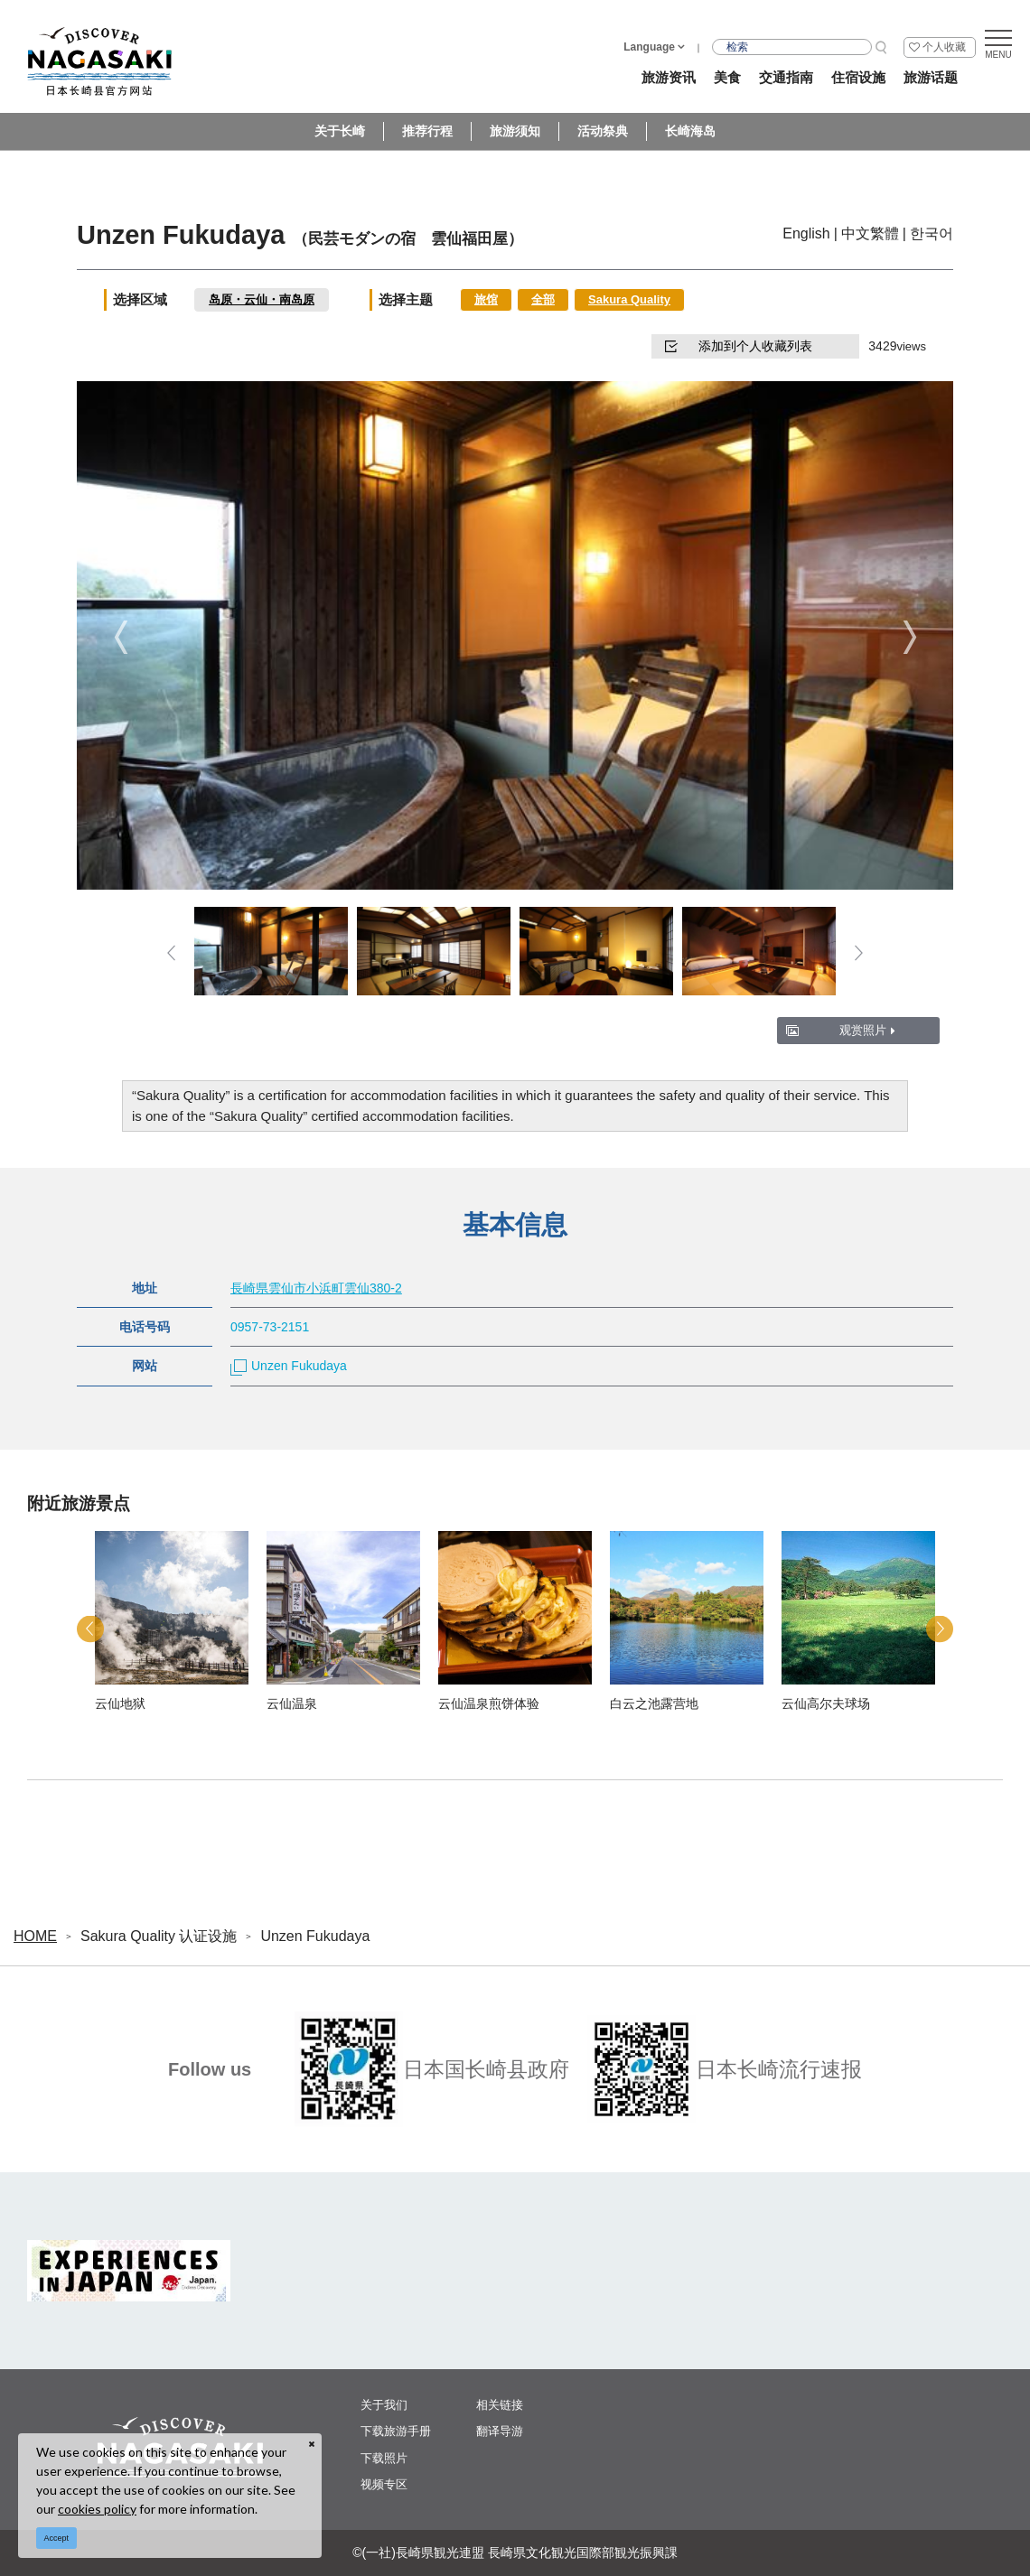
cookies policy (97, 2508)
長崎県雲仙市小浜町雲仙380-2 (316, 1288)
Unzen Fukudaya (288, 1365)
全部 (543, 299)
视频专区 (383, 2484)
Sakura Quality (629, 299)
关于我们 (383, 2405)
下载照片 (383, 2458)
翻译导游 (499, 2431)
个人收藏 (944, 47)
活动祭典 (602, 131)
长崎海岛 (690, 131)
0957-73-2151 (269, 1327)
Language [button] (649, 47)
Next (909, 637)
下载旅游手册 (395, 2431)
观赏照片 (867, 1030)
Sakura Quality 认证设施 (158, 1936)
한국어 (931, 233)
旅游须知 (515, 131)
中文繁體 (870, 233)
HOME (35, 1936)
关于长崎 (339, 131)
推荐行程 (427, 131)
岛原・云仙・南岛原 (261, 299)
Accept (57, 2538)
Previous (120, 637)
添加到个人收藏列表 (738, 346)
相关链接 (499, 2405)
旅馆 (486, 299)
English (805, 233)
